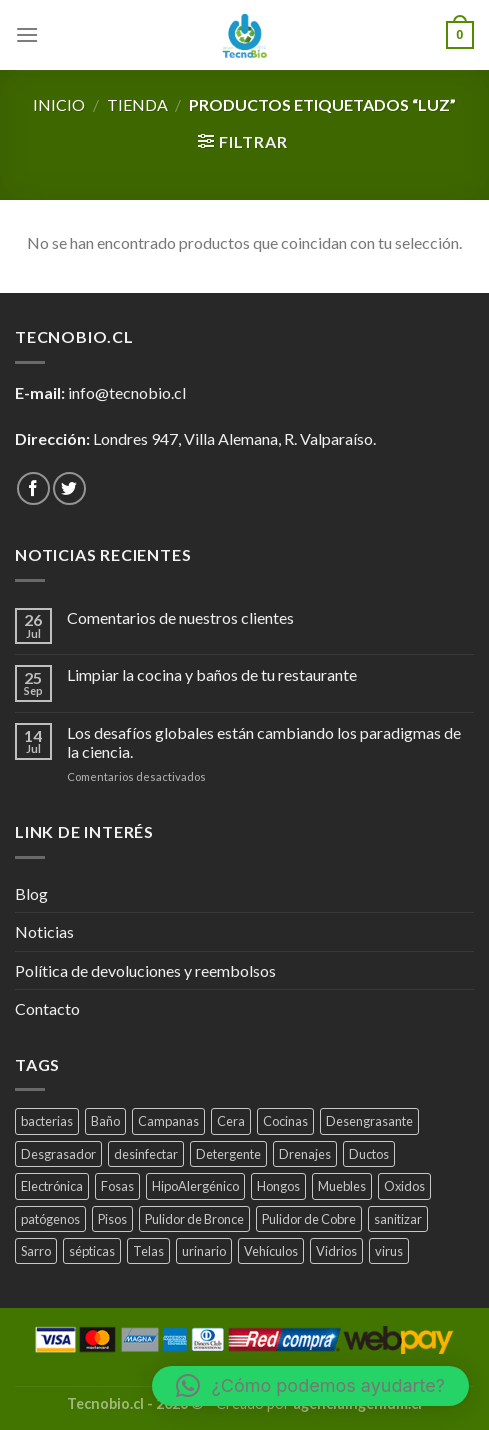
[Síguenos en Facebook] (33, 488)
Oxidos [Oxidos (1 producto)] (404, 1186)
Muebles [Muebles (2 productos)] (342, 1186)
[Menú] (27, 34)
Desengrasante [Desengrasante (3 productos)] (369, 1121)
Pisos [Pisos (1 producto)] (112, 1219)
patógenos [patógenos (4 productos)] (50, 1219)
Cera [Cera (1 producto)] (231, 1121)
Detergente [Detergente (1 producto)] (228, 1154)
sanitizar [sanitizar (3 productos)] (398, 1219)
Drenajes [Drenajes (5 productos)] (305, 1154)
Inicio (59, 104)
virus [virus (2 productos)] (389, 1251)
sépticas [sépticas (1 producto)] (92, 1251)
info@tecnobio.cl (127, 392)
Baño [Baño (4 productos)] (105, 1121)
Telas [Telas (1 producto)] (148, 1251)
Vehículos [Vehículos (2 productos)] (271, 1251)
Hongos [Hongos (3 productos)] (278, 1186)
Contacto (47, 1008)
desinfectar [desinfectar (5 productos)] (146, 1154)
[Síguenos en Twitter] (69, 488)
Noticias (44, 931)
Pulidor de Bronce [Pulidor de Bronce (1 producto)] (194, 1219)
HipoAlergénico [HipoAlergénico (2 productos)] (195, 1186)
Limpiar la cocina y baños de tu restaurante (212, 674)
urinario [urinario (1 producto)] (204, 1251)
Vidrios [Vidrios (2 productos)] (336, 1251)
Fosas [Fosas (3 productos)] (117, 1186)
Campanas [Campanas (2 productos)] (168, 1121)
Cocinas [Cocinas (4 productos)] (285, 1121)
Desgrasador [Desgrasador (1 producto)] (58, 1154)
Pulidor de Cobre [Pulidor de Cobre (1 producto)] (309, 1219)
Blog (31, 893)
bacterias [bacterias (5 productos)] (47, 1121)
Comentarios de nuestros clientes (180, 617)
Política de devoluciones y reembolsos (145, 970)
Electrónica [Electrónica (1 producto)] (52, 1186)
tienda (137, 104)
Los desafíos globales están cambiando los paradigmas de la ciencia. (264, 742)
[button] (310, 1386)
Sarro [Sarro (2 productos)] (36, 1251)
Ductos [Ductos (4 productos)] (369, 1154)
